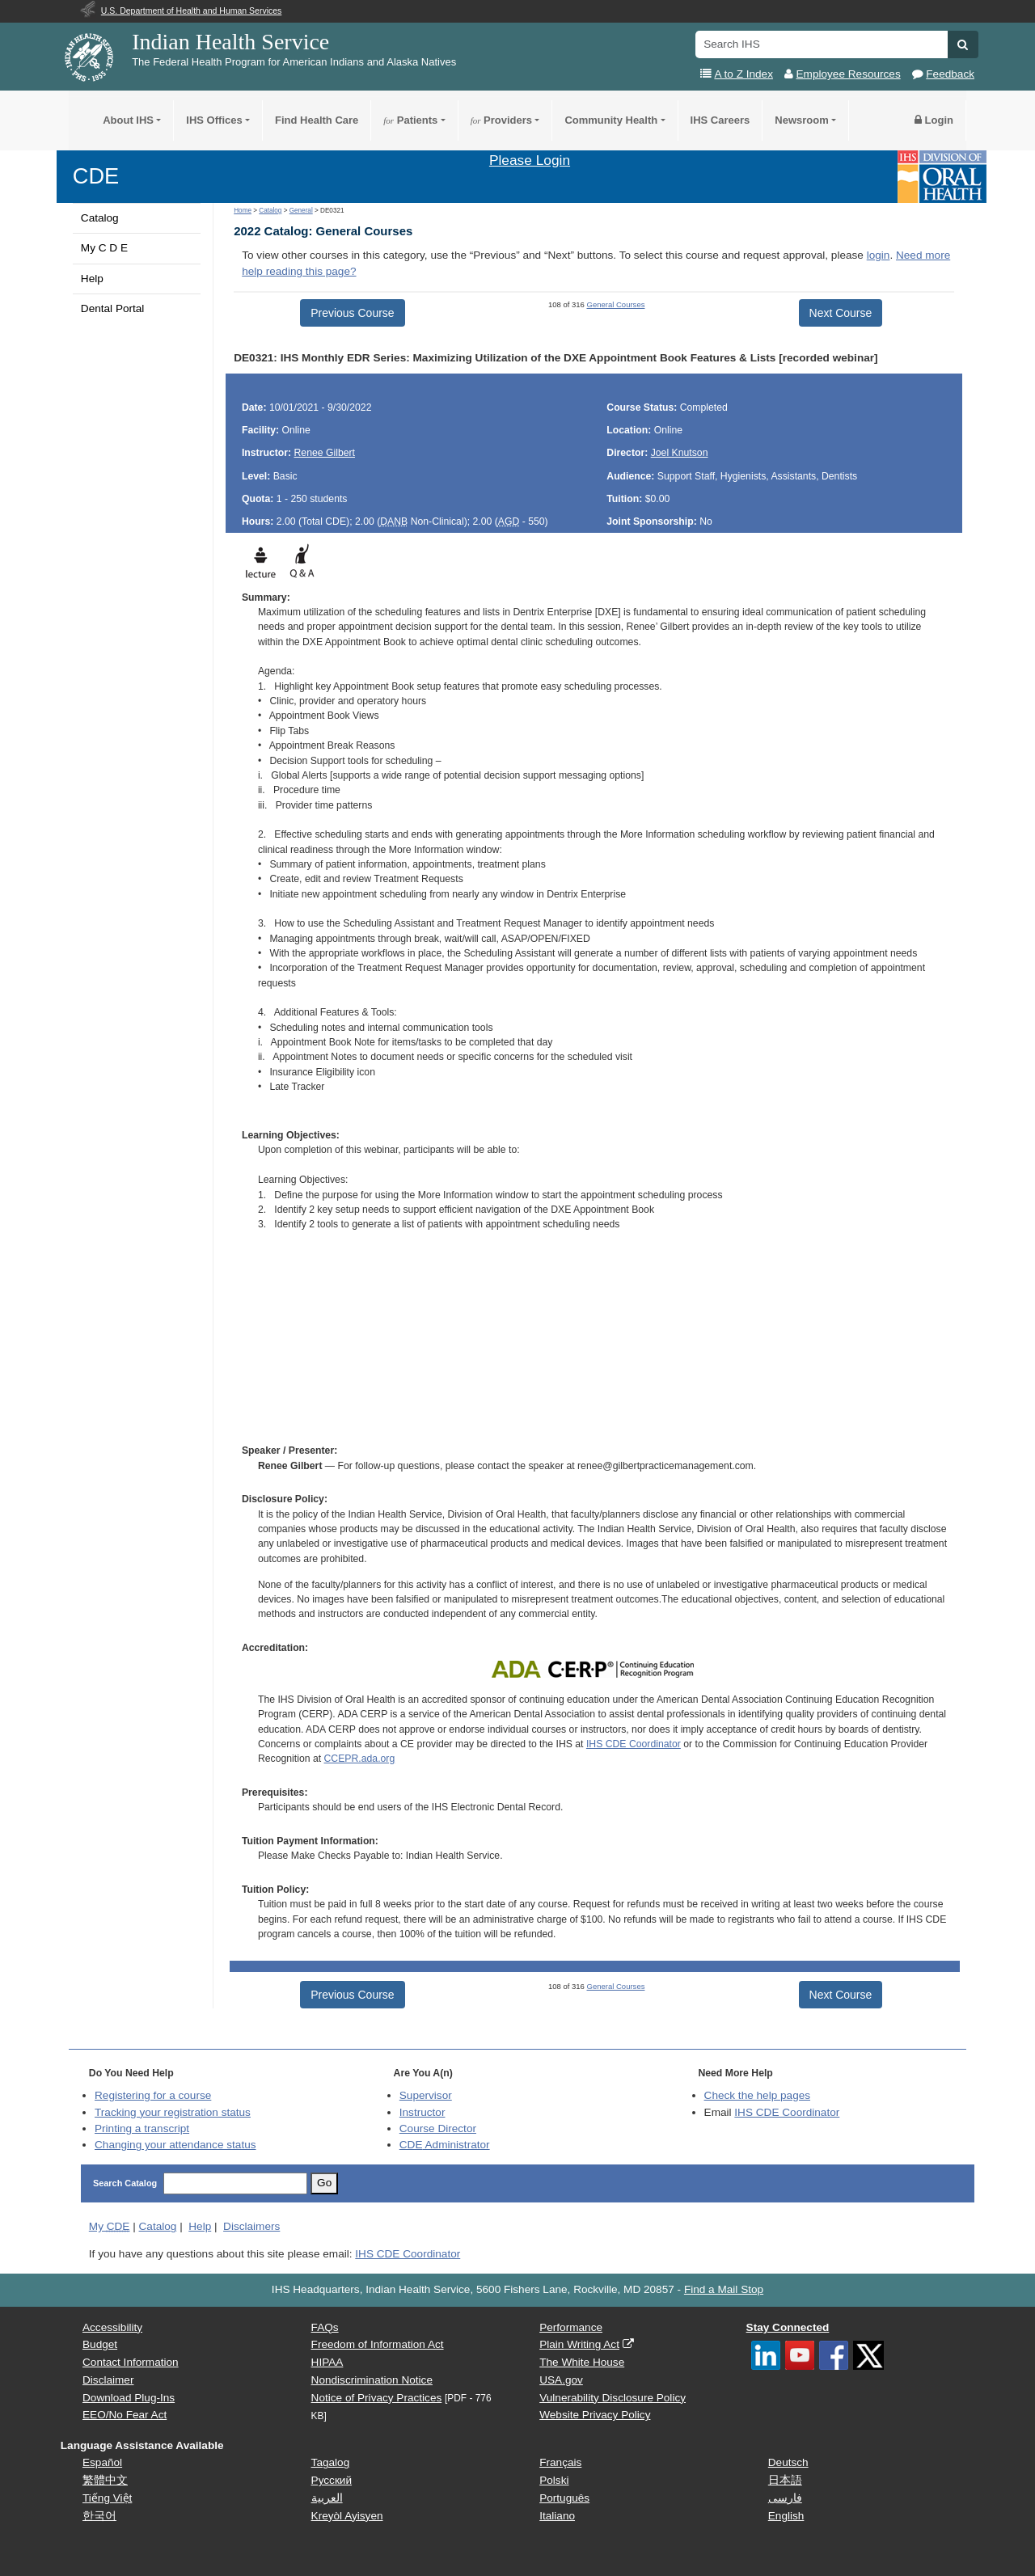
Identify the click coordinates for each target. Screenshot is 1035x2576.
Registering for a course (153, 2095)
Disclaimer (107, 2380)
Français (560, 2462)
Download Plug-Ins (128, 2398)
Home (242, 210)
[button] (963, 44)
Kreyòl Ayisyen (347, 2516)
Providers (501, 120)
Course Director (437, 2128)
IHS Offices (214, 120)
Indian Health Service (230, 41)
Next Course (840, 312)
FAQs (325, 2327)
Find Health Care (316, 120)
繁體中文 (105, 2480)
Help (92, 278)
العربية (327, 2498)
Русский (331, 2480)
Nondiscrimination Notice (372, 2380)
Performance (570, 2327)
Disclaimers (251, 2226)
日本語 (785, 2480)
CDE (96, 175)
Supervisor (425, 2095)
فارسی (785, 2498)
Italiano (557, 2516)
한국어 (99, 2516)
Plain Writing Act (579, 2344)
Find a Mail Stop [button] (723, 2289)
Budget (99, 2344)
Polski (553, 2480)
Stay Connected (788, 2327)
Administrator (444, 2145)
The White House (581, 2362)
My (109, 2226)
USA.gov (561, 2380)
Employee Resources (848, 74)
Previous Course (352, 312)
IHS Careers (720, 120)
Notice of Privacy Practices (376, 2398)
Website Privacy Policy (594, 2415)
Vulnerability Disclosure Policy (612, 2398)
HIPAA (327, 2362)
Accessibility (112, 2327)
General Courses (616, 304)
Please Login (529, 160)
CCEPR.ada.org (359, 1758)
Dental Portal (113, 308)
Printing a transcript (142, 2128)
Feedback (950, 74)
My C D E (104, 248)
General (301, 210)
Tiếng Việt (107, 2498)
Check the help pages (757, 2095)
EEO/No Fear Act (124, 2415)
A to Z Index (743, 74)
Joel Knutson (679, 452)
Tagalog (330, 2462)
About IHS (128, 120)
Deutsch (788, 2462)
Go (324, 2183)
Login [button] (934, 120)
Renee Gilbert (325, 452)
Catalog (100, 218)
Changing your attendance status (175, 2145)
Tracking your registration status (173, 2112)
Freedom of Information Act (377, 2344)
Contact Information (130, 2362)
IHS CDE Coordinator (633, 1744)
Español (102, 2462)
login (878, 255)
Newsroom (801, 120)
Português (564, 2498)
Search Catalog (125, 2183)
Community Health (610, 120)
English (786, 2516)
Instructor (422, 2112)
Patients (410, 120)
